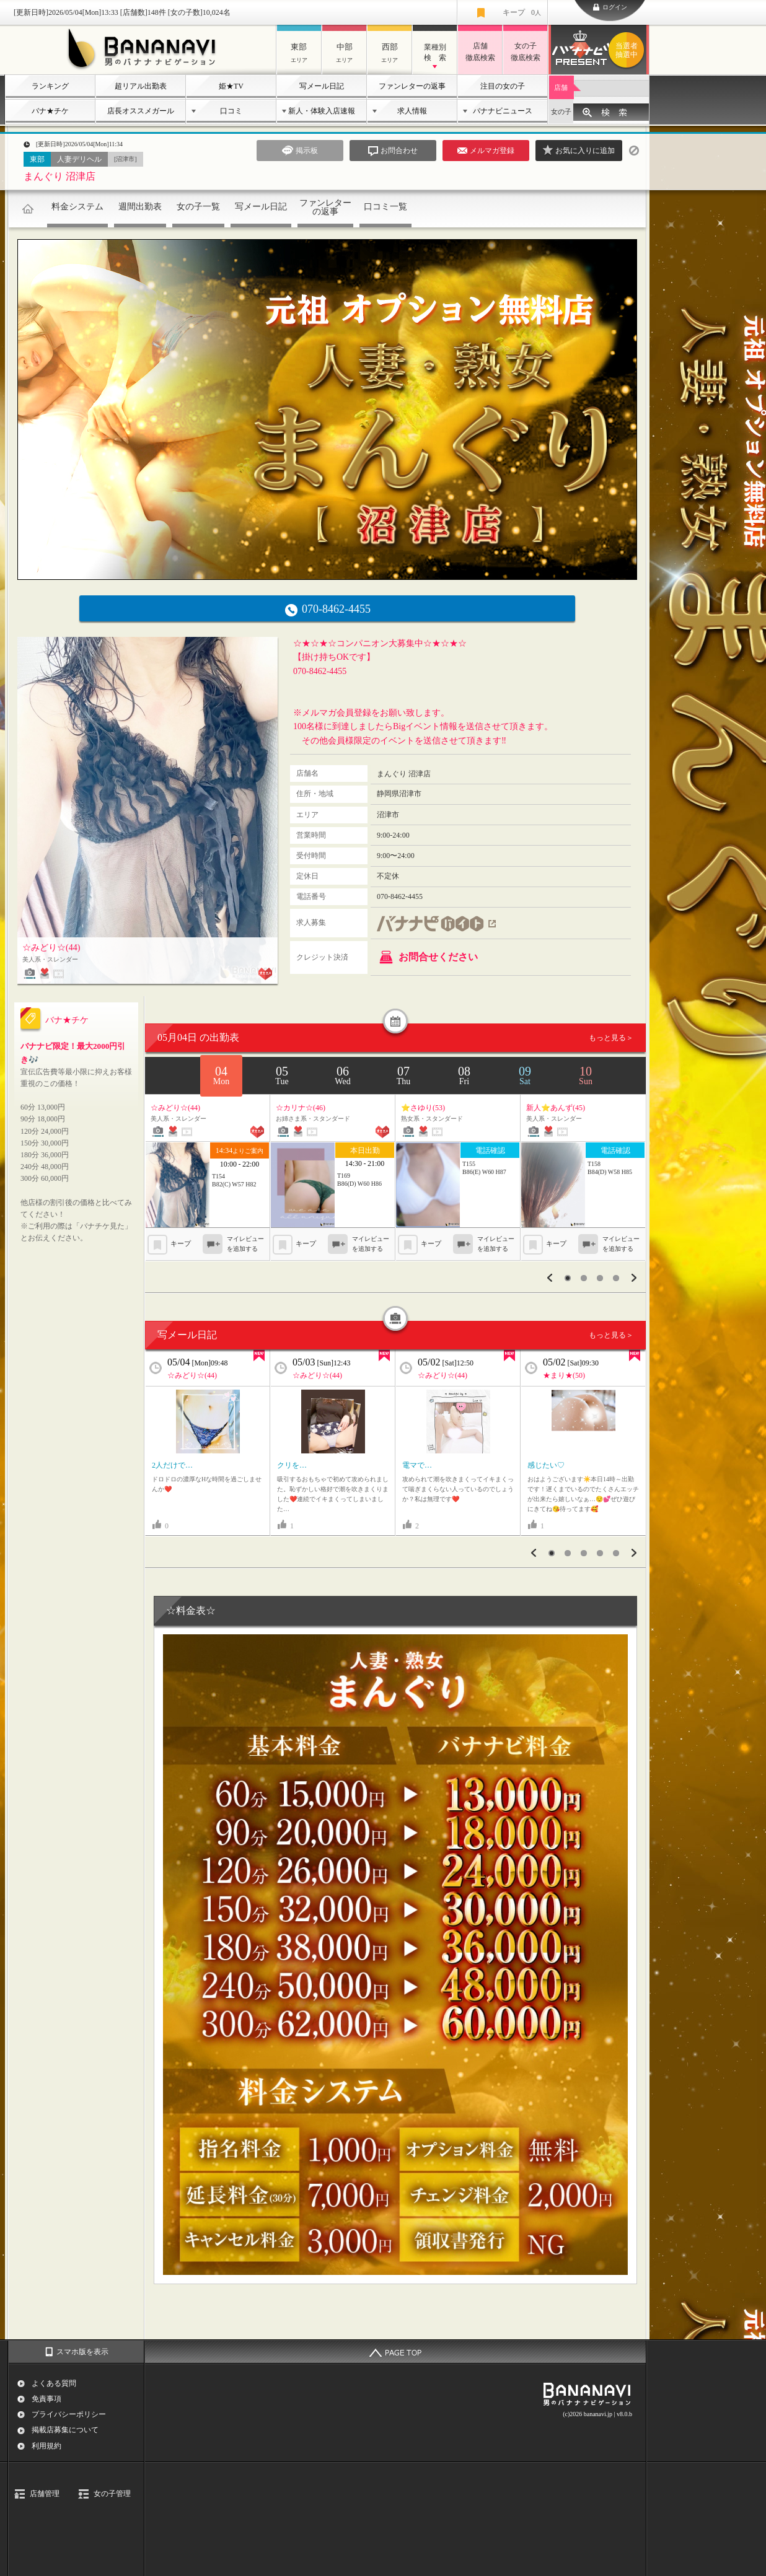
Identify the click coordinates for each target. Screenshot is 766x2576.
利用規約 (46, 2446)
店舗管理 (44, 2493)
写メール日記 (321, 86)
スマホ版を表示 (82, 2351)
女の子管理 (112, 2493)
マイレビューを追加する (245, 1244)
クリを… (292, 1465)
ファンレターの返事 (412, 86)
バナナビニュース (502, 111)
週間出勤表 (140, 206)
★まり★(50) (564, 1375)
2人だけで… (172, 1465)
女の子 (561, 111)
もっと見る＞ (611, 1037)
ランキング (50, 86)
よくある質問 (54, 2383)
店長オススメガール (140, 111)
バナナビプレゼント (628, 50)
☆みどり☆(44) (192, 1375)
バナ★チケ (50, 111)
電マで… (417, 1465)
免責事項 (46, 2398)
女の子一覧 (198, 206)
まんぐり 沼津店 (59, 176)
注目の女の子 (502, 86)
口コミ (231, 111)
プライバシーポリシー (69, 2414)
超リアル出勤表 (141, 86)
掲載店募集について (65, 2429)
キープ (522, 12)
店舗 (561, 87)
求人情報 (412, 111)
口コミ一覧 (385, 206)
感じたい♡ (546, 1465)
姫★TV (231, 86)
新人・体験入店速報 (321, 111)
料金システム (77, 206)
